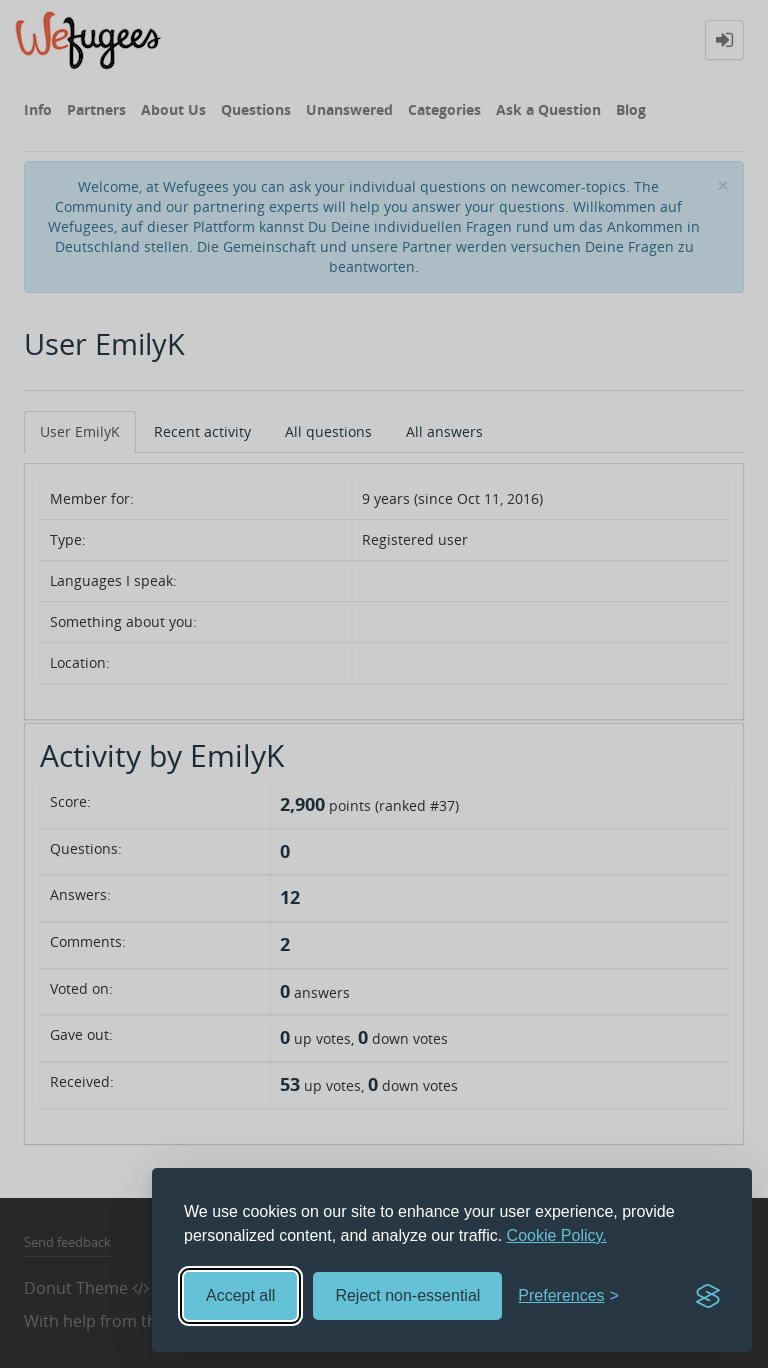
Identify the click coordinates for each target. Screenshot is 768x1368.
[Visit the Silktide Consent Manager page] (708, 1296)
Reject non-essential (407, 1295)
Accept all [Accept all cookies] (240, 1295)
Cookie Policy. (557, 1235)
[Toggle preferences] (568, 1296)
